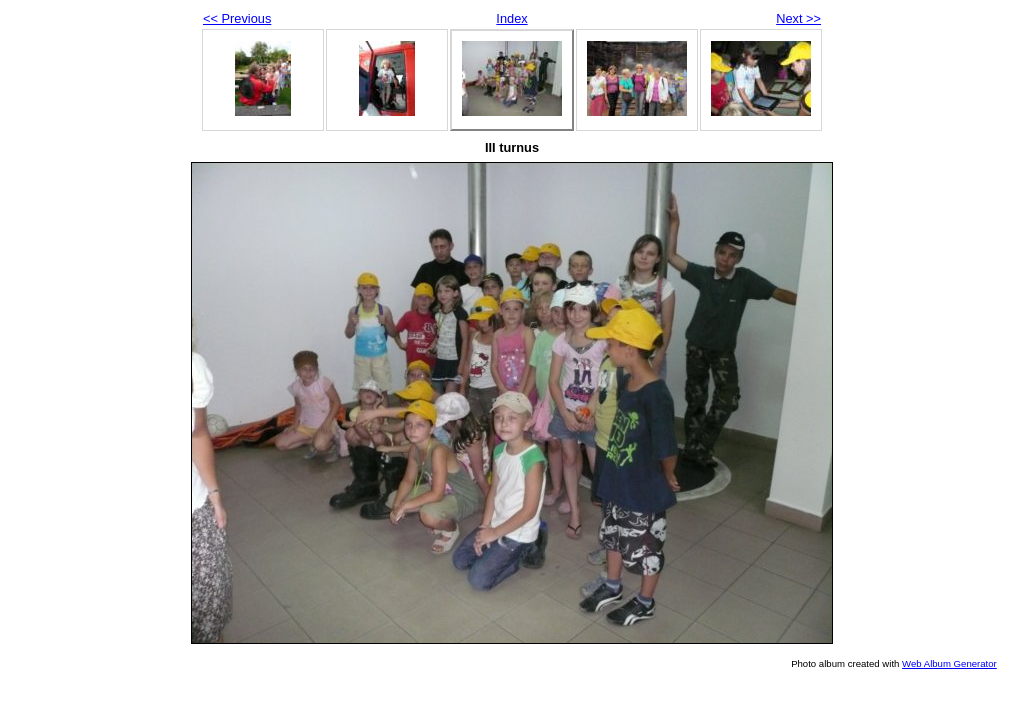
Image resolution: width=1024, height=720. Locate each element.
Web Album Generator (949, 663)
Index (511, 18)
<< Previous (237, 18)
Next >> (798, 18)
